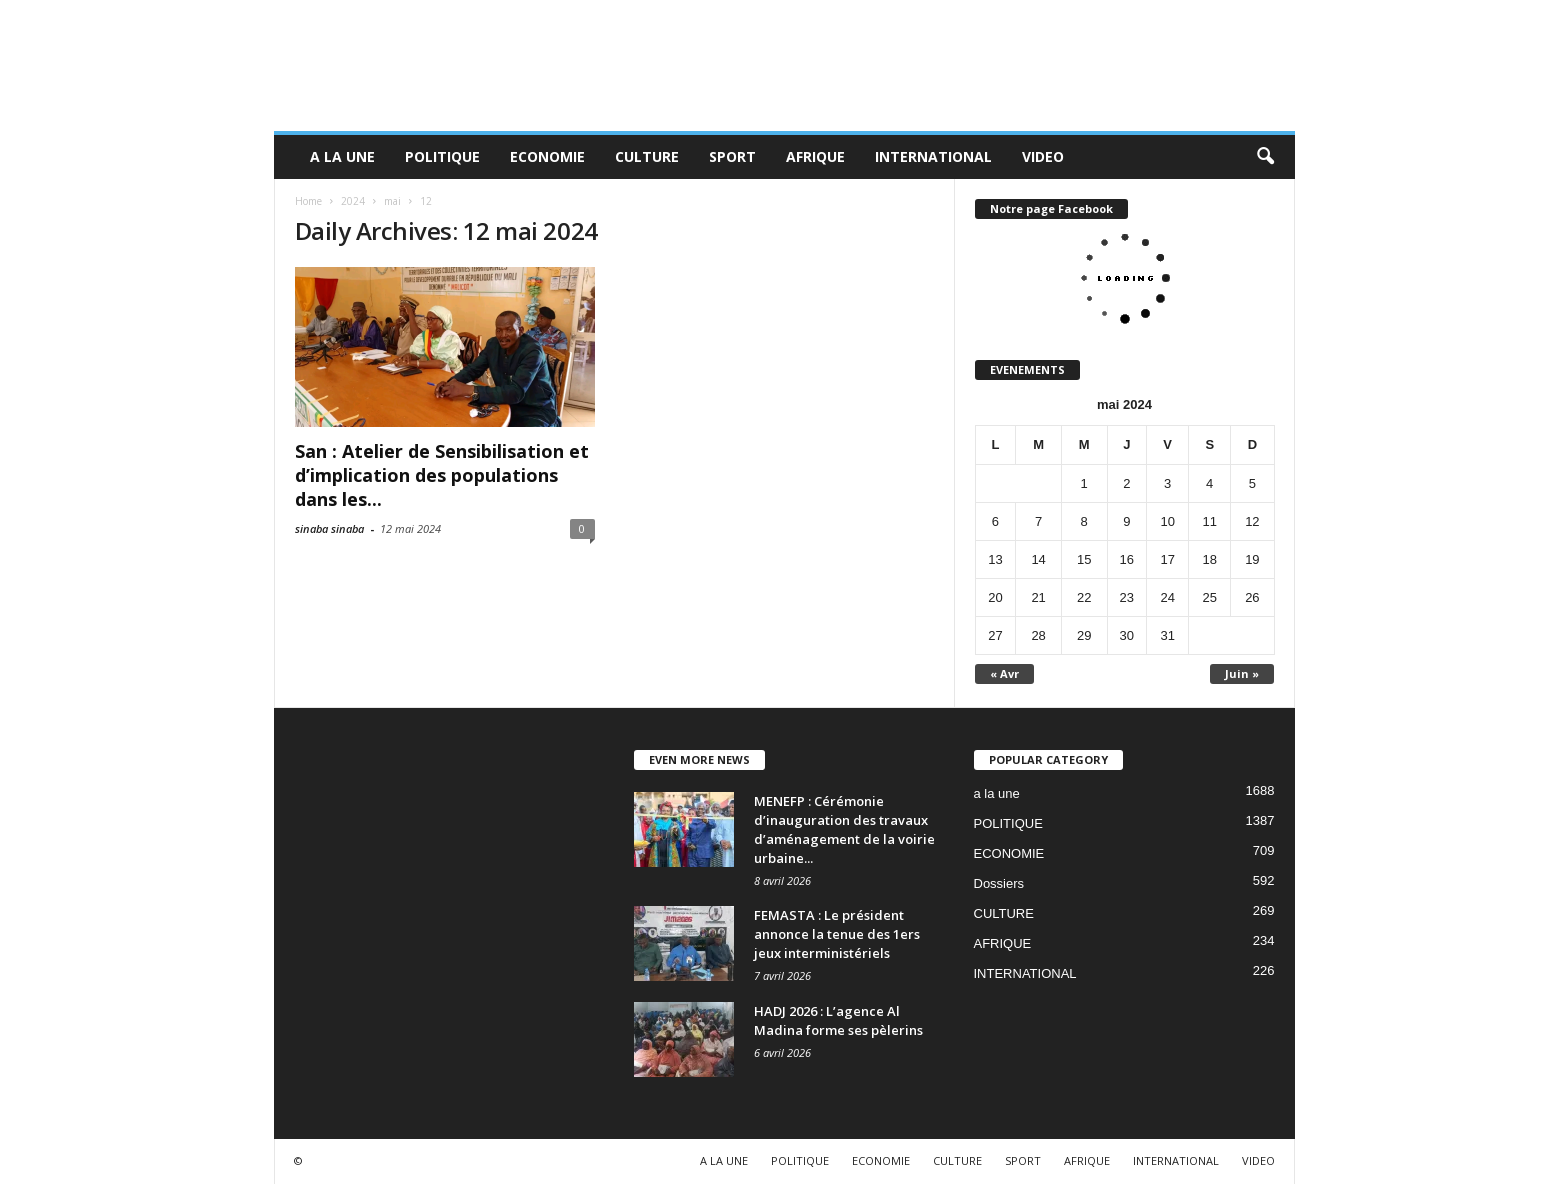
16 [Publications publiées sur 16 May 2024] (1127, 559)
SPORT (732, 156)
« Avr (1004, 673)
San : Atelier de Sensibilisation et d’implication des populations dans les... (442, 475)
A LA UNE (342, 156)
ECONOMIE (547, 156)
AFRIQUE (815, 156)
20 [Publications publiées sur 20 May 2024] (995, 597)
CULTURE (647, 156)
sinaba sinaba (329, 528)
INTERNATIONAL (933, 156)
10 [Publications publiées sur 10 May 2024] (1167, 521)
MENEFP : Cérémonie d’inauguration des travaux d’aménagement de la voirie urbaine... (844, 829)
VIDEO (1043, 156)
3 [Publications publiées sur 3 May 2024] (1167, 483)
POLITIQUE (442, 156)
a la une (997, 793)
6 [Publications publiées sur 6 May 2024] (995, 521)
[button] (1265, 157)
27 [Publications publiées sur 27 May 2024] (995, 635)
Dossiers (999, 883)
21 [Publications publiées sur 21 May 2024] (1038, 597)
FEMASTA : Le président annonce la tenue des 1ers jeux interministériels (837, 934)
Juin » (1242, 673)
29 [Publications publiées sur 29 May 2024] (1084, 635)
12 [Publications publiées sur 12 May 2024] (1252, 521)
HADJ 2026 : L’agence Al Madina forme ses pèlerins (838, 1020)
